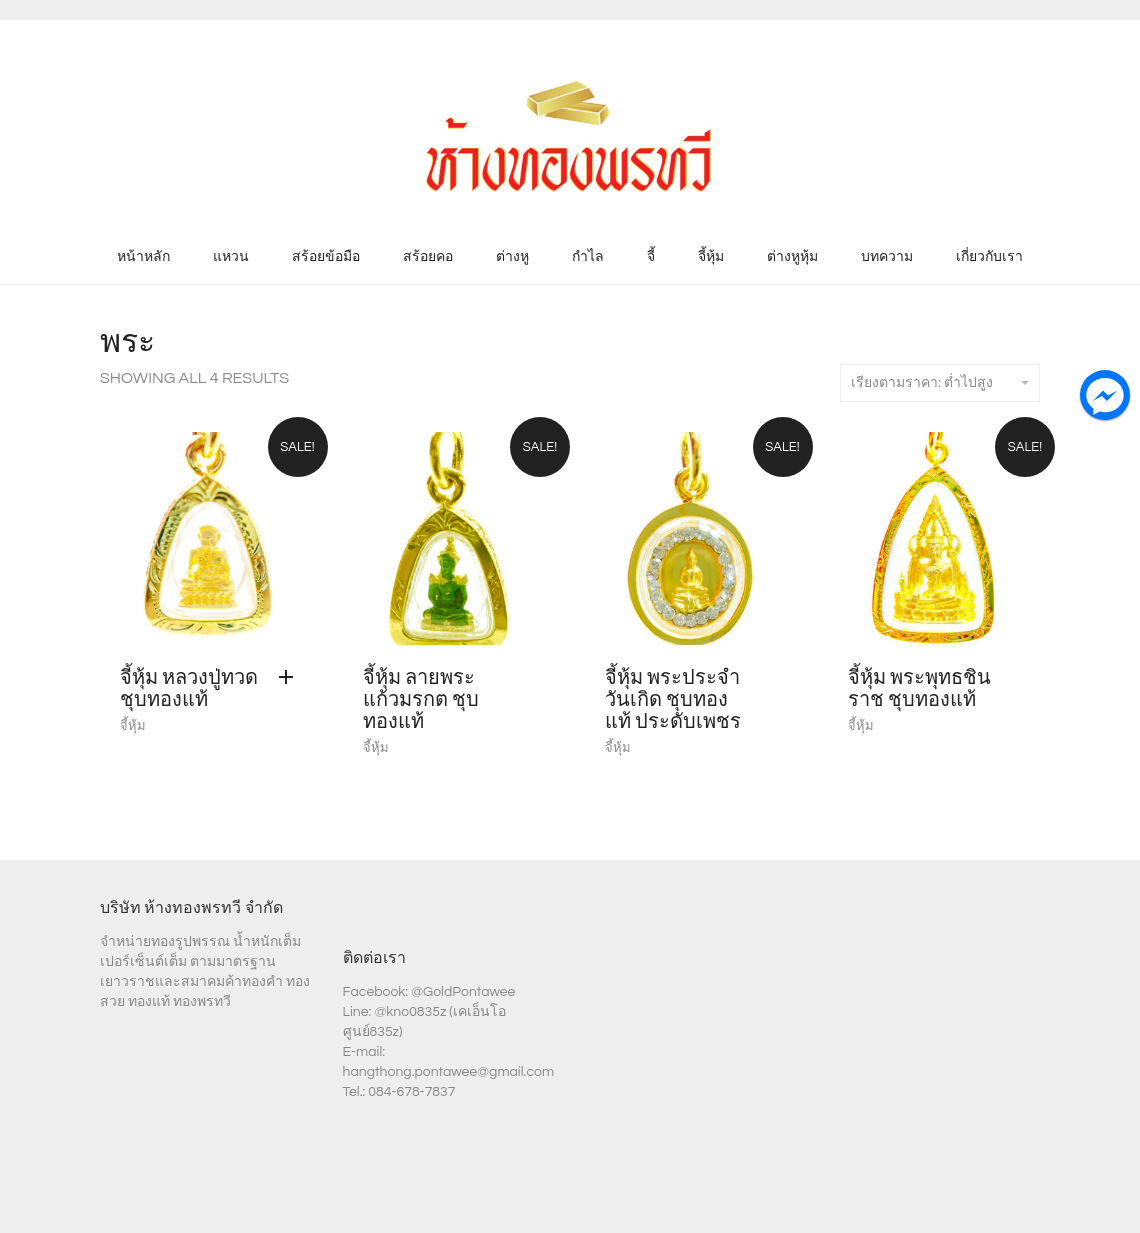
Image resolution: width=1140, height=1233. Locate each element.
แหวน (231, 257)
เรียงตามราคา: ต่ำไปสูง (940, 383)
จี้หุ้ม (711, 257)
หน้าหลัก (143, 257)
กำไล (588, 257)
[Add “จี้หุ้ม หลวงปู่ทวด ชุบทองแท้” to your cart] (291, 678)
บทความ (887, 257)
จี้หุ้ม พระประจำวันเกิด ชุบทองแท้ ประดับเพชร (673, 700)
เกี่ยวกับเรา (989, 257)
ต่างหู (512, 257)
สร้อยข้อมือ (326, 257)
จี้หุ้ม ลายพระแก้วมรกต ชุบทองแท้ (421, 700)
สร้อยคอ (428, 257)
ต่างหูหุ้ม (792, 257)
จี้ (651, 257)
